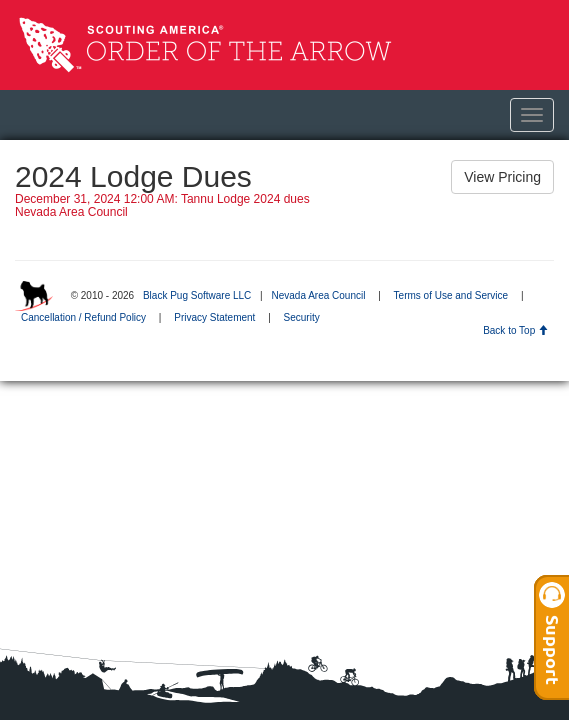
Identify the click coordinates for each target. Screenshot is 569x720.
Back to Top (515, 330)
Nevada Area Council (318, 295)
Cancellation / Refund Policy (83, 317)
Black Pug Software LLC (197, 295)
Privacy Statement (214, 317)
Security (302, 317)
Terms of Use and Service (451, 295)
